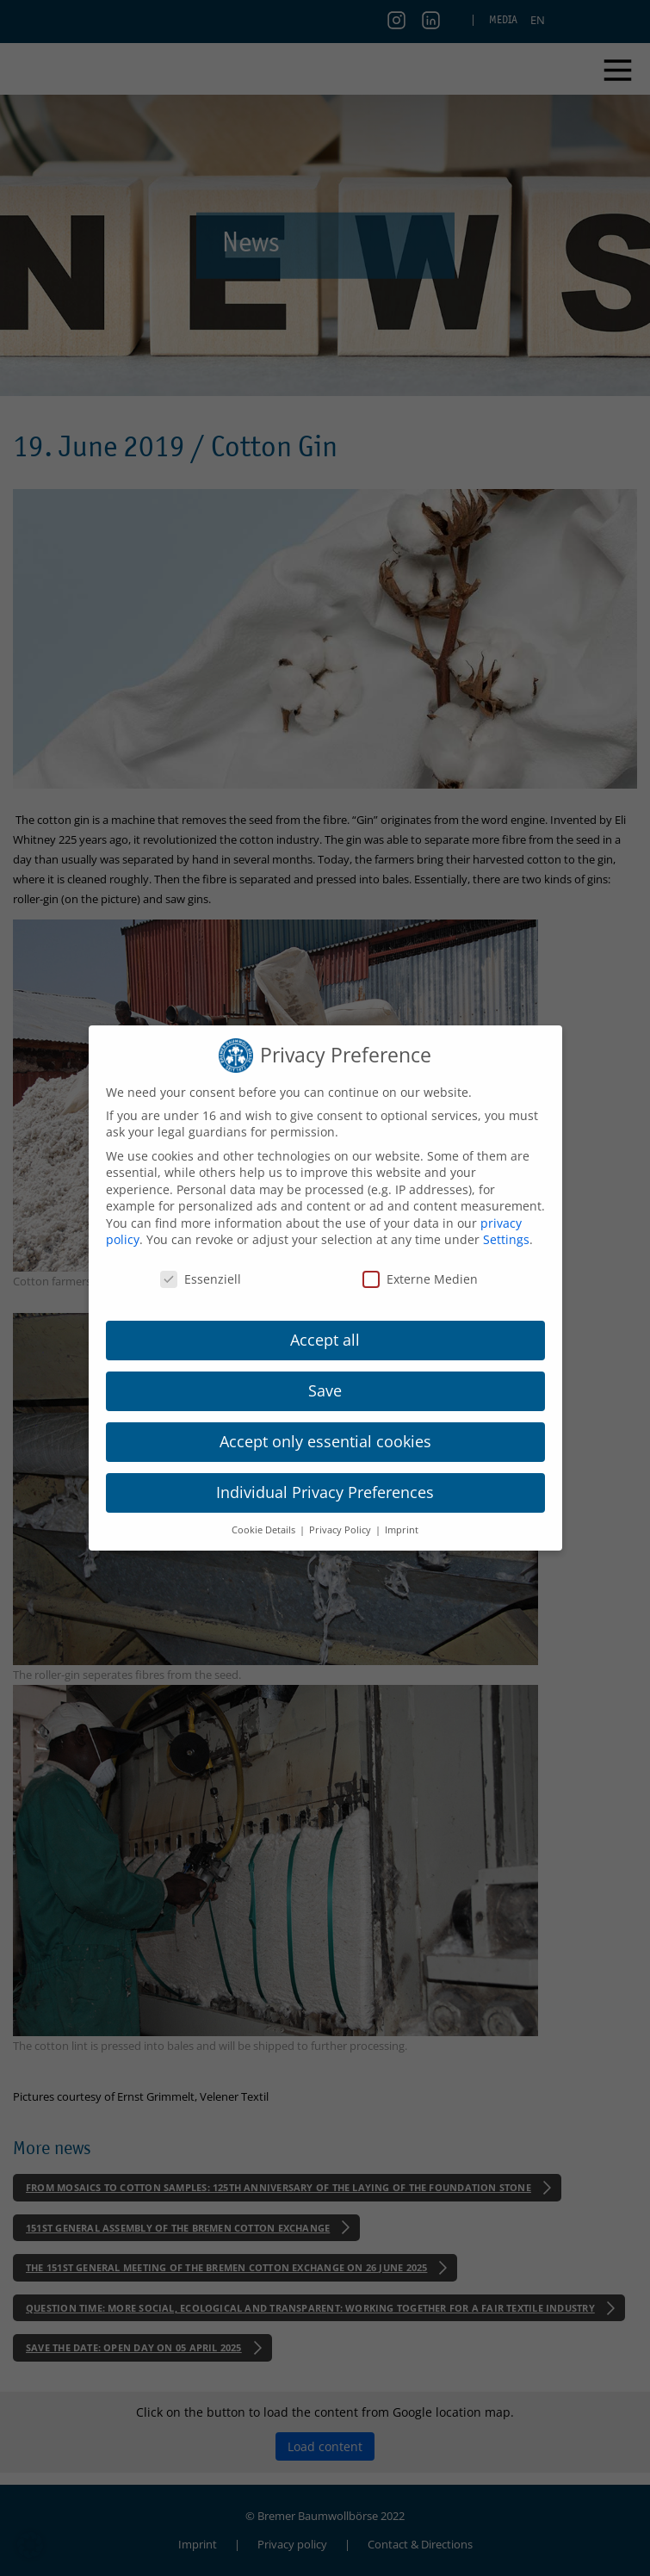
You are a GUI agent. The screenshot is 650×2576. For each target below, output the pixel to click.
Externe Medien (420, 1279)
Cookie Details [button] (265, 1530)
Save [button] (325, 1390)
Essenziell (200, 1279)
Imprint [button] (401, 1530)
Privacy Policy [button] (341, 1530)
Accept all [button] (325, 1339)
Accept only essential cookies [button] (325, 1441)
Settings (506, 1239)
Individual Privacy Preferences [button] (325, 1492)
